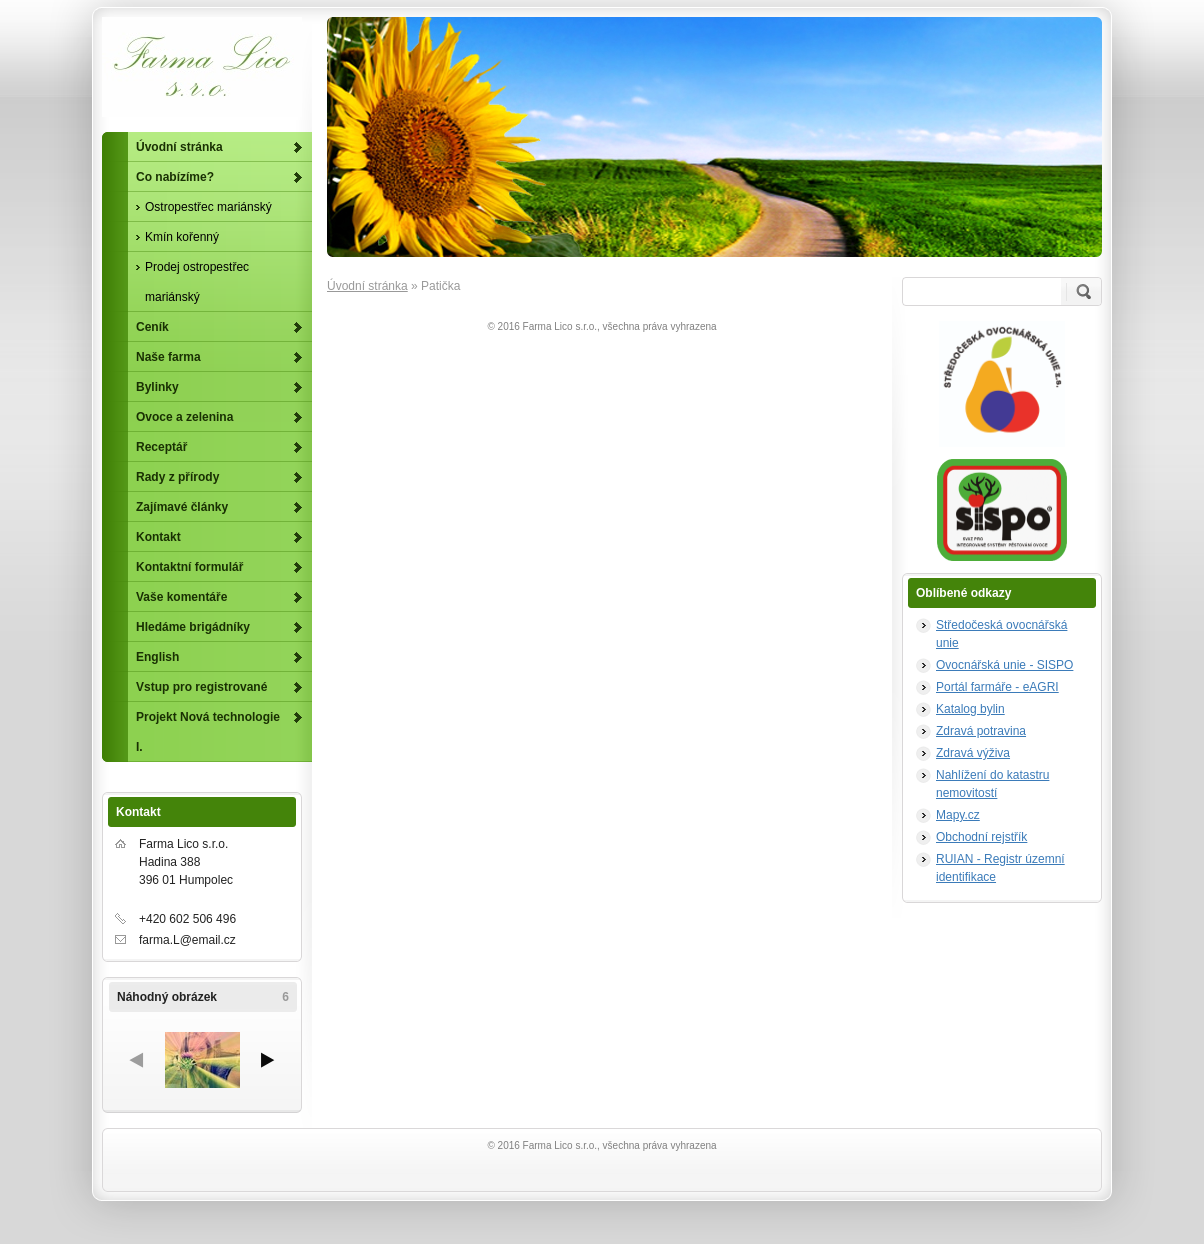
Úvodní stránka (367, 286)
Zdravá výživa (973, 753)
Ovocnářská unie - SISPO (1004, 665)
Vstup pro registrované (201, 687)
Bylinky (157, 387)
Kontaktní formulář (189, 567)
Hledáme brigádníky (193, 627)
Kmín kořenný (182, 237)
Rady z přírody (177, 477)
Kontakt (158, 537)
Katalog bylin (970, 709)
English (157, 657)
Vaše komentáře (181, 597)
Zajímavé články (182, 507)
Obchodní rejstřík (981, 837)
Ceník (152, 327)
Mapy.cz (958, 815)
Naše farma (168, 357)
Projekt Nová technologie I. (208, 732)
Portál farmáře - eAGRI (997, 687)
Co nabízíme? (175, 177)
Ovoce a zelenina (184, 417)
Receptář (161, 447)
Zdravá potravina (981, 731)
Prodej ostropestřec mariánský (197, 282)
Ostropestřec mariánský (208, 207)
